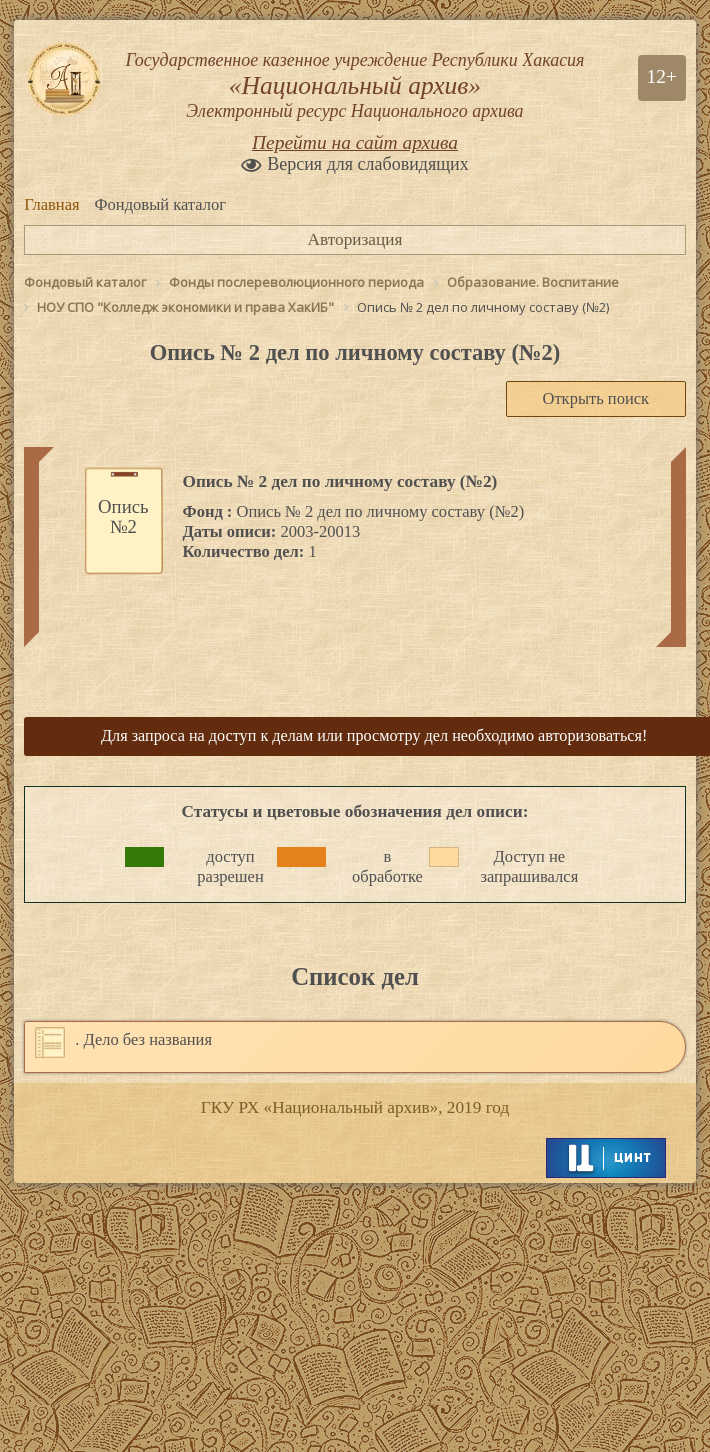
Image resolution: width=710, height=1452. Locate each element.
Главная (51, 204)
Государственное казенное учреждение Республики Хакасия (354, 86)
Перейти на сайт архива (355, 142)
